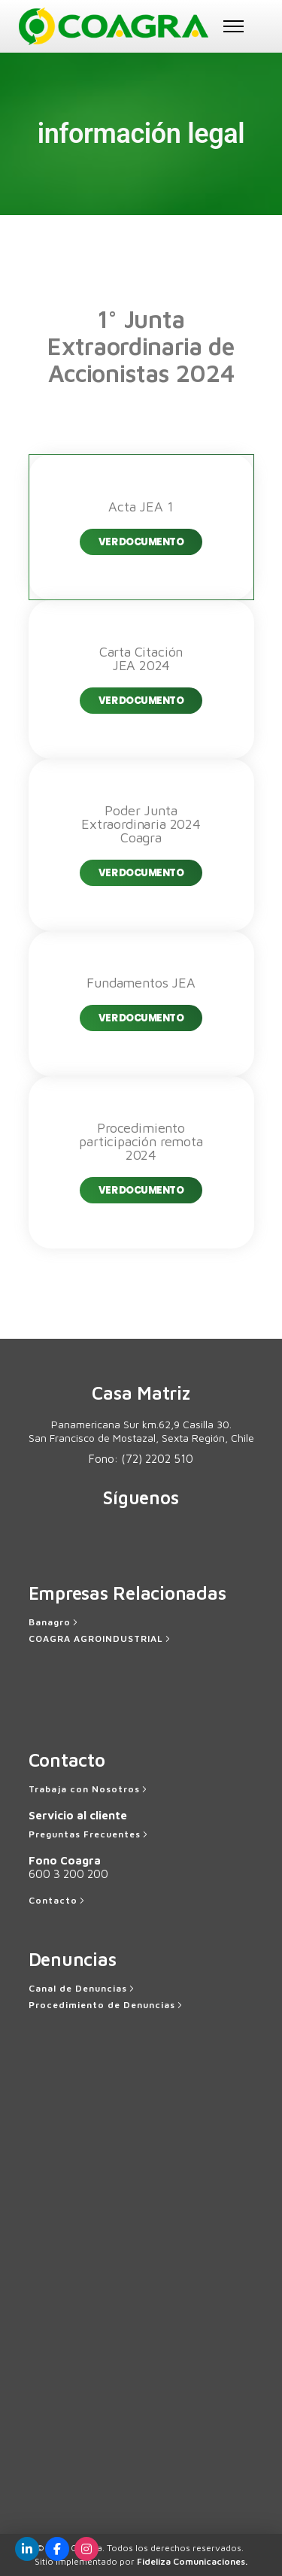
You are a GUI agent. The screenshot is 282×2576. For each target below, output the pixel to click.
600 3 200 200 (68, 1874)
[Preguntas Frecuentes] (89, 1834)
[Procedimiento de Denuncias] (107, 2005)
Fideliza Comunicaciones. (192, 2561)
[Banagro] (54, 1622)
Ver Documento (141, 542)
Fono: (141, 1458)
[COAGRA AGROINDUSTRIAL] (101, 1638)
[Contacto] (58, 1900)
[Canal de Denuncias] (83, 1988)
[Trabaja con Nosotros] (89, 1789)
